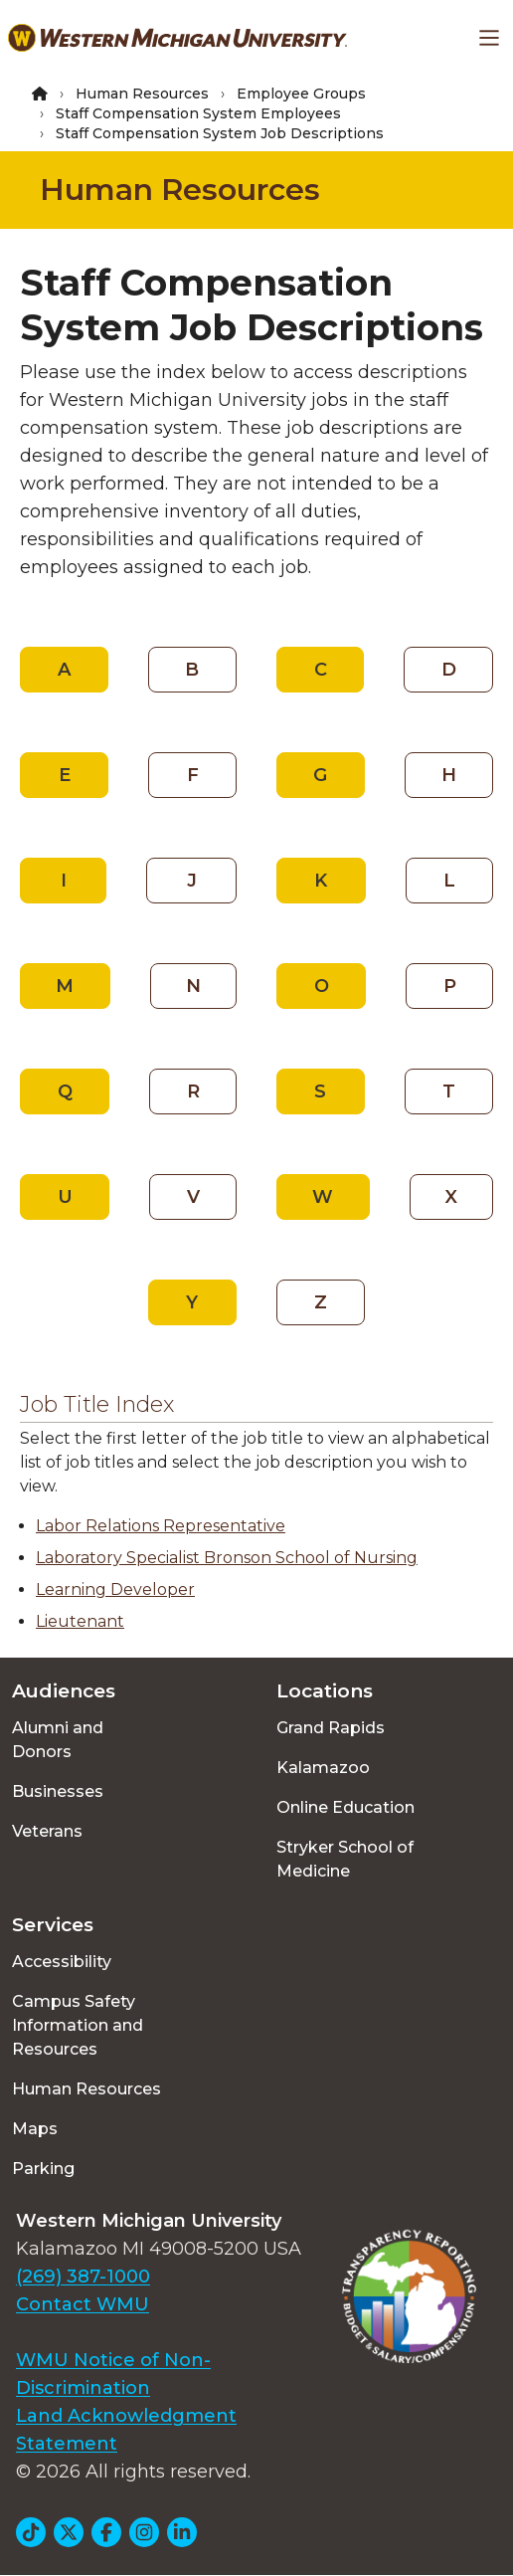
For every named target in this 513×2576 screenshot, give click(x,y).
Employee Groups (301, 93)
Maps (35, 2128)
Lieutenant (80, 1621)
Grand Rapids (330, 1727)
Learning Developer (115, 1589)
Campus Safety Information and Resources (77, 2025)
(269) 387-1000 (83, 2276)
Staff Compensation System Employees (198, 113)
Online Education (345, 1807)
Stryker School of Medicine (345, 1859)
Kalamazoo (323, 1767)
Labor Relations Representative (160, 1525)
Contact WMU (82, 2304)
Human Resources (142, 93)
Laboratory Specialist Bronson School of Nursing (227, 1557)
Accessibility (61, 1961)
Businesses (57, 1791)
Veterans (47, 1831)
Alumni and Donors (57, 1739)
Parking (43, 2168)
